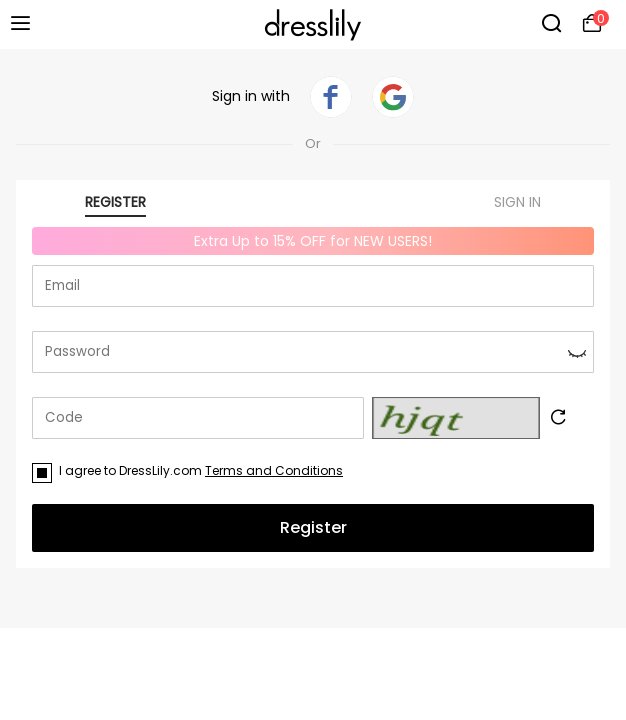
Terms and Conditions (274, 470)
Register (313, 527)
